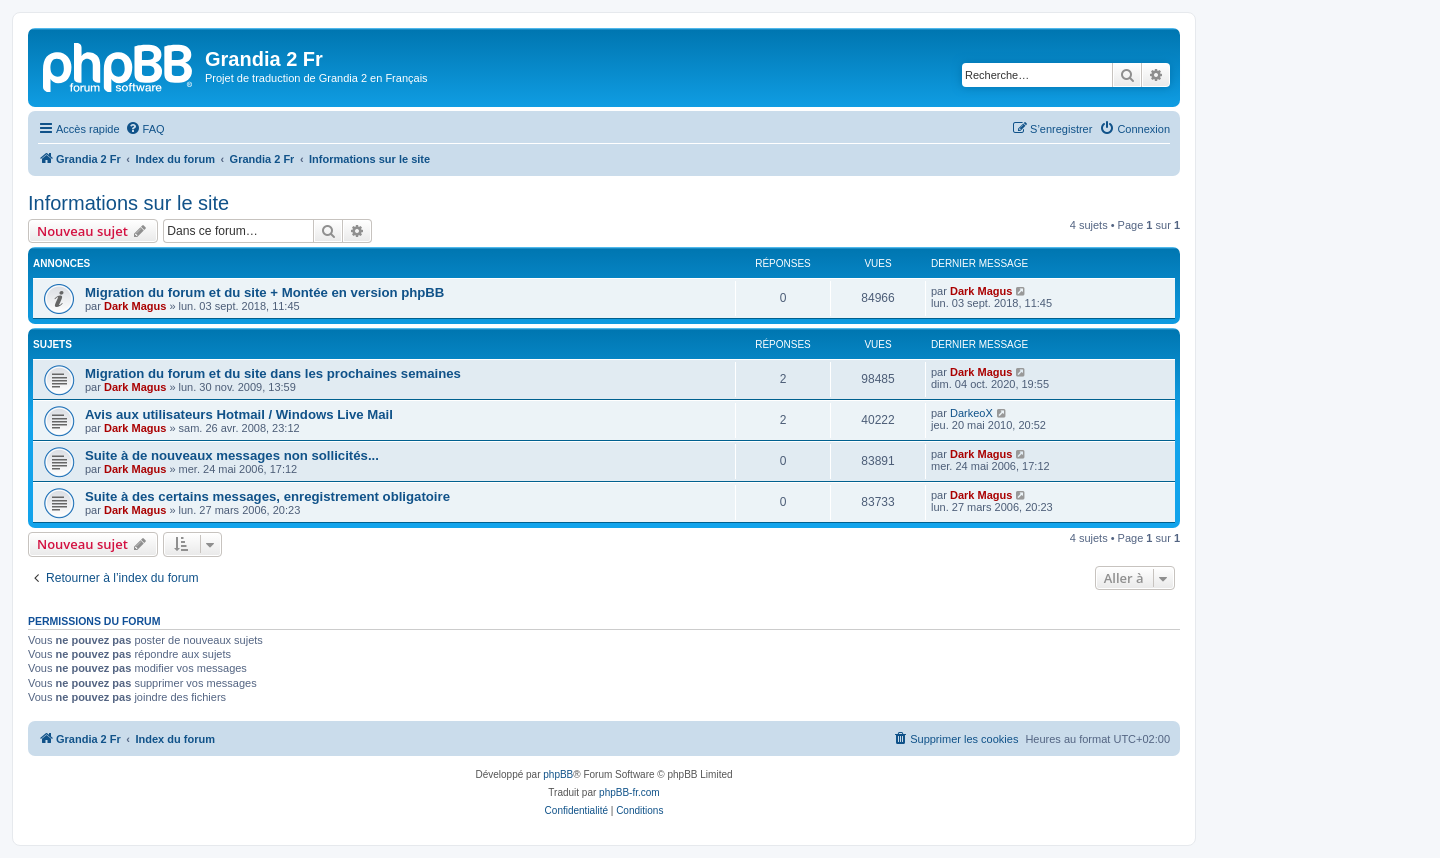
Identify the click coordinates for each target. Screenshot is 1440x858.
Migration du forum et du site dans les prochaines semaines (273, 373)
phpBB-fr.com (629, 792)
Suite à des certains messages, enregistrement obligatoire (267, 496)
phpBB (558, 774)
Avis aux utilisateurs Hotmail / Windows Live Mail (239, 414)
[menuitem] (145, 129)
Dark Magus (135, 306)
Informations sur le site (128, 203)
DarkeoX (971, 413)
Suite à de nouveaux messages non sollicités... (232, 455)
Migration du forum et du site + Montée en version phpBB (264, 292)
